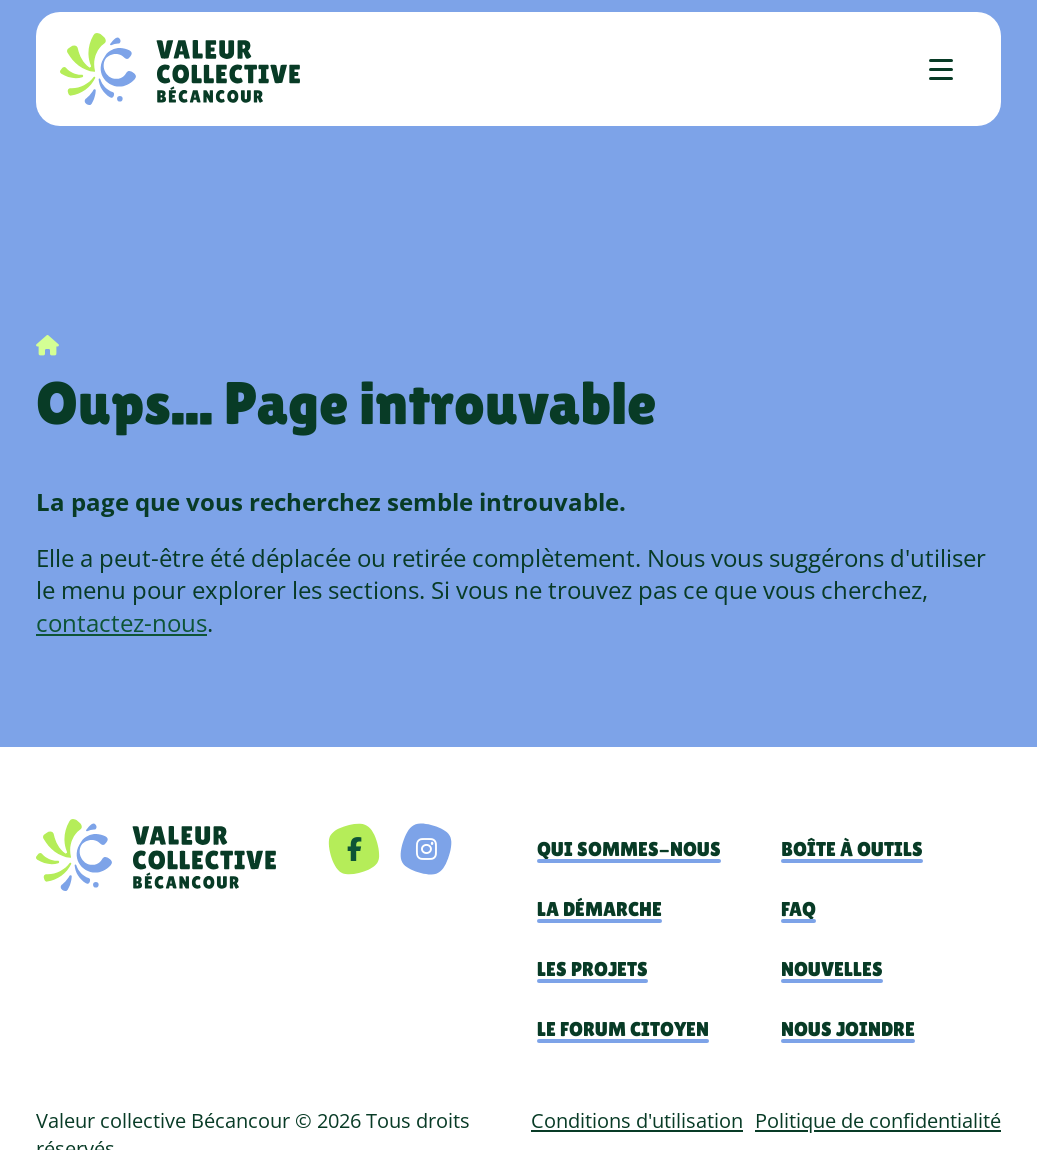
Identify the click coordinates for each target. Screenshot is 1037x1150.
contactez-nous (121, 622)
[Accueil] (180, 69)
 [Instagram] (426, 848)
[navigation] (156, 854)
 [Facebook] (354, 848)
